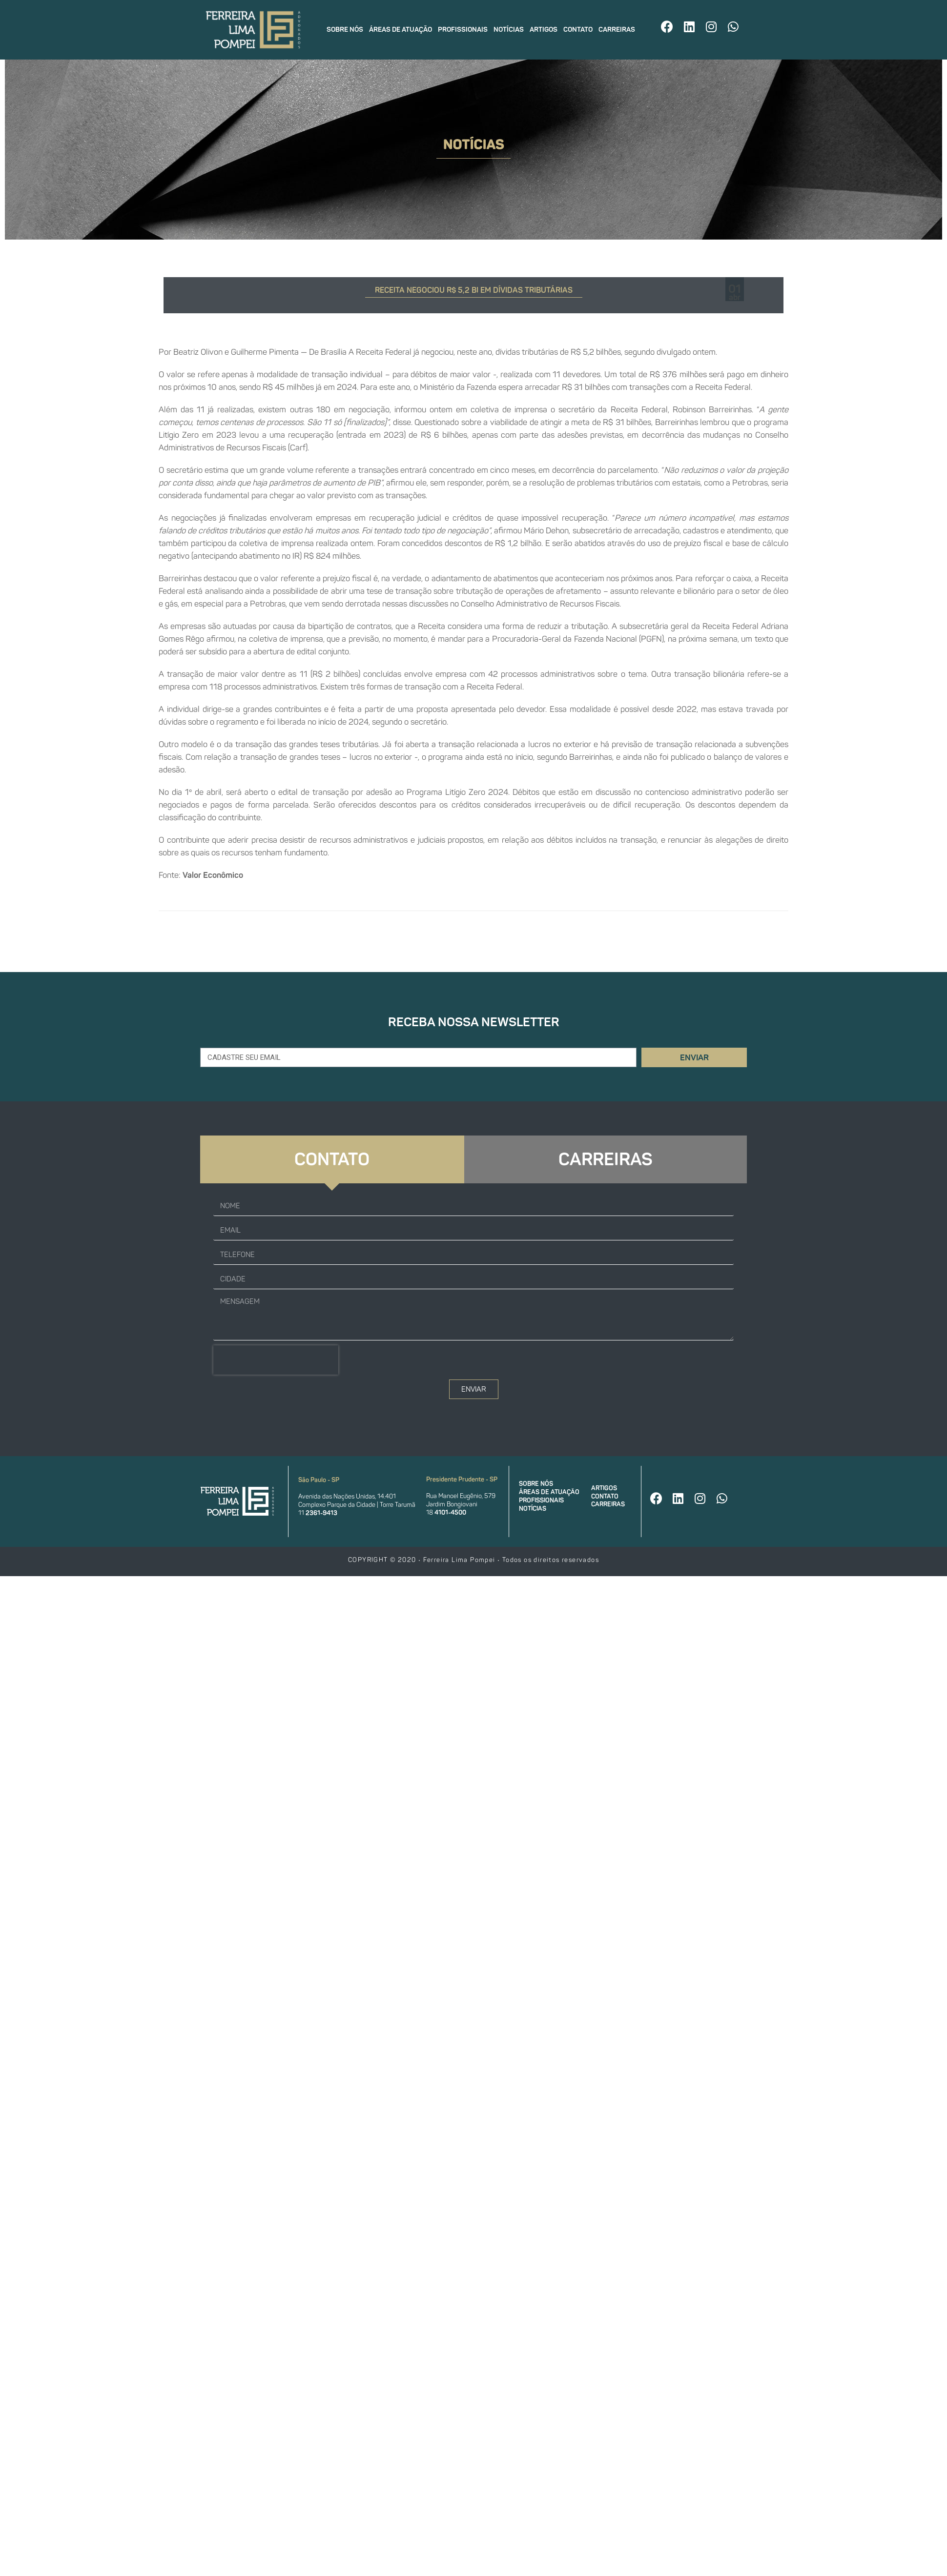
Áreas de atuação (400, 29)
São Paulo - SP (318, 1479)
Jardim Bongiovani (451, 1504)
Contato (578, 29)
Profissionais (463, 29)
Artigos (543, 29)
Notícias (509, 29)
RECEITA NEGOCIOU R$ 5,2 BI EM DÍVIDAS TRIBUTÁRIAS (474, 290)
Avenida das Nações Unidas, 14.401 (347, 1496)
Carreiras (616, 29)
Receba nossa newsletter (473, 1022)
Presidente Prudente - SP (461, 1479)
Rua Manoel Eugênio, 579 (460, 1496)
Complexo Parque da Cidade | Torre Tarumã (356, 1504)
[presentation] (275, 1360)
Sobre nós (345, 29)
